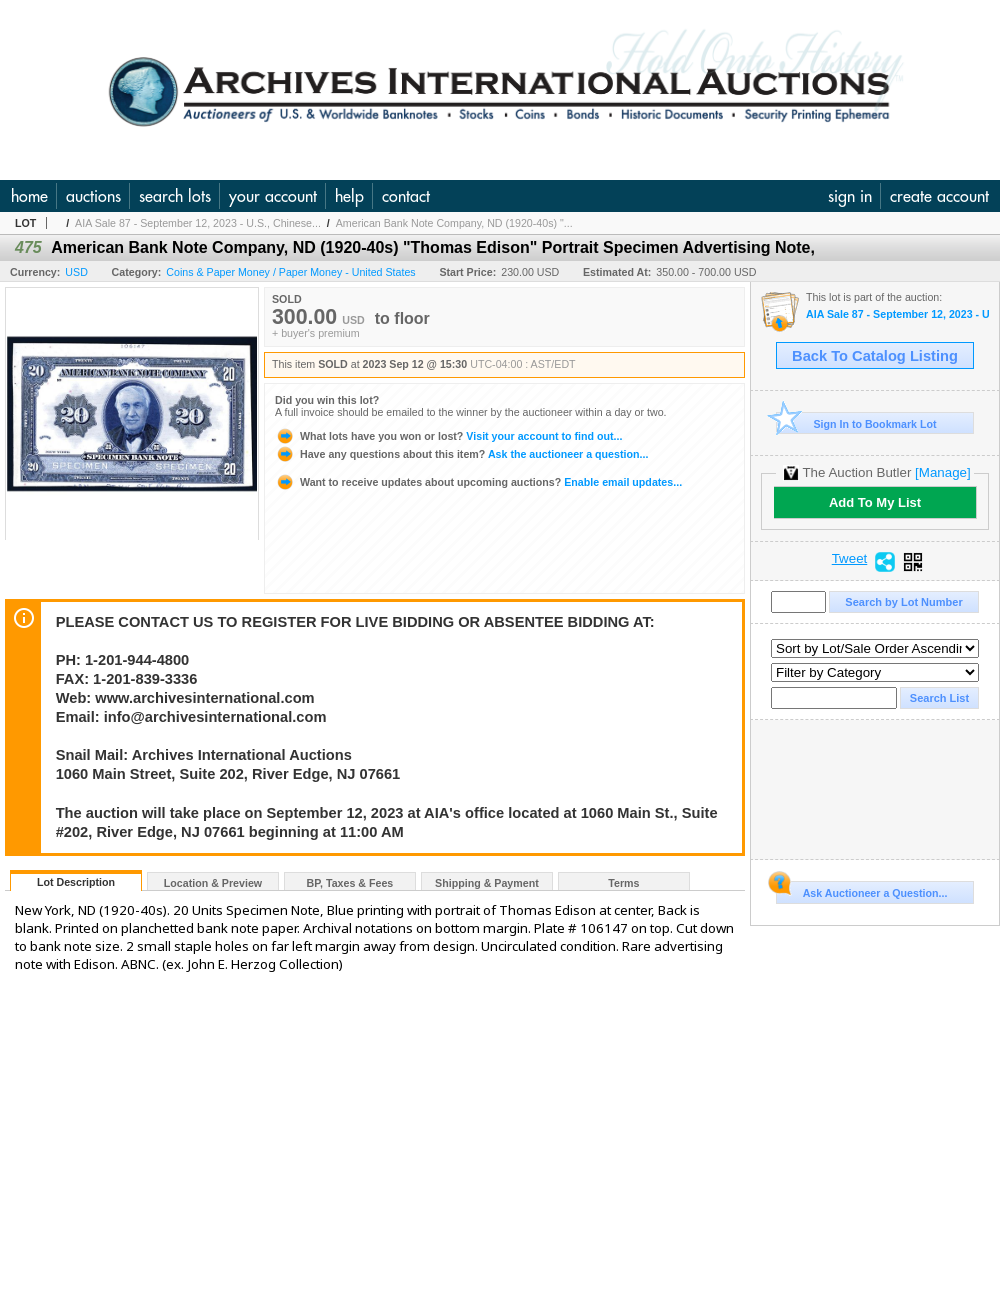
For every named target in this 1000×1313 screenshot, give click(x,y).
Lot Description (76, 882)
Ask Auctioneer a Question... (861, 890)
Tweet (850, 559)
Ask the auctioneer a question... (461, 454)
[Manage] (942, 472)
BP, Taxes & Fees (350, 883)
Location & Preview (213, 883)
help (349, 196)
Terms (623, 883)
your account (273, 196)
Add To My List (875, 502)
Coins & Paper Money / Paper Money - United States (290, 272)
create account (939, 196)
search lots (175, 196)
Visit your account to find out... (448, 436)
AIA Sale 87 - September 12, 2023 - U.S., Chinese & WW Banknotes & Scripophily (897, 314)
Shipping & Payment (487, 883)
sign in (850, 196)
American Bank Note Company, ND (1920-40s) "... (454, 223)
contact (406, 196)
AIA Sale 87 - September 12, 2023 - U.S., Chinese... (198, 223)
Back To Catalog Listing (875, 356)
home (29, 196)
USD (76, 272)
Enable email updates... (478, 482)
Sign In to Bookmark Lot (856, 423)
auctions (93, 196)
